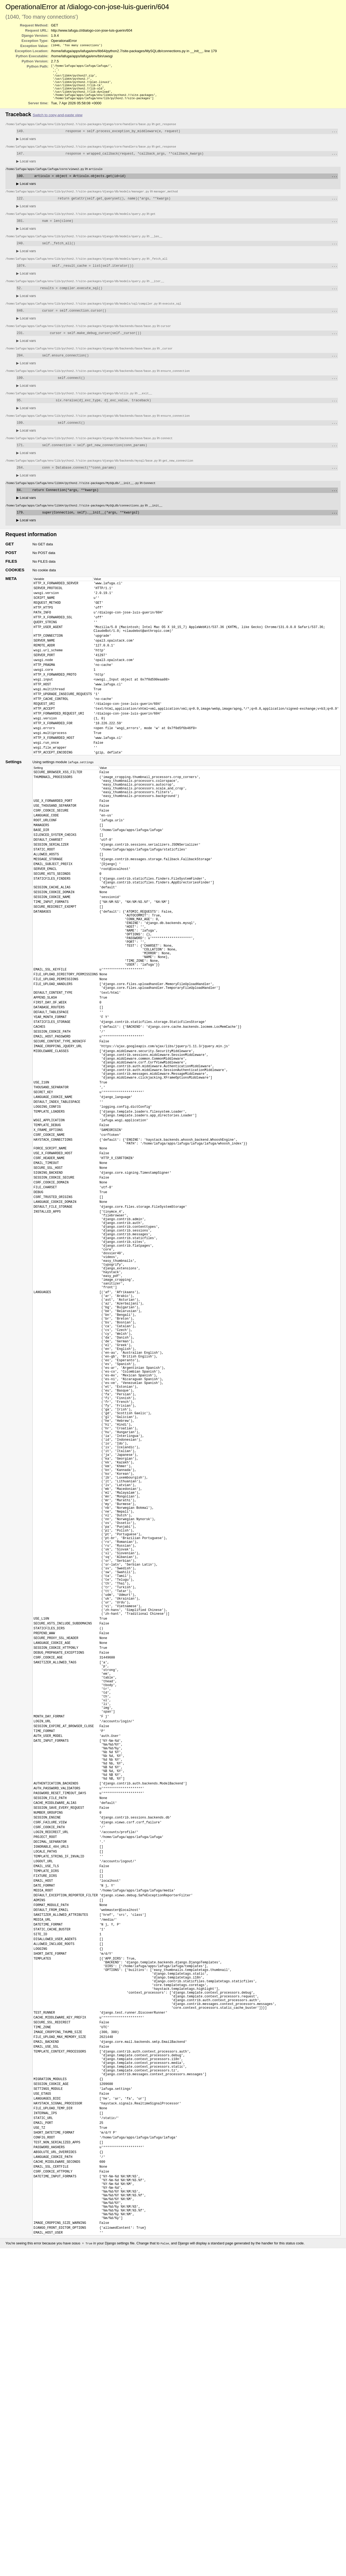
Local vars (26, 146)
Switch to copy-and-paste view (57, 121)
